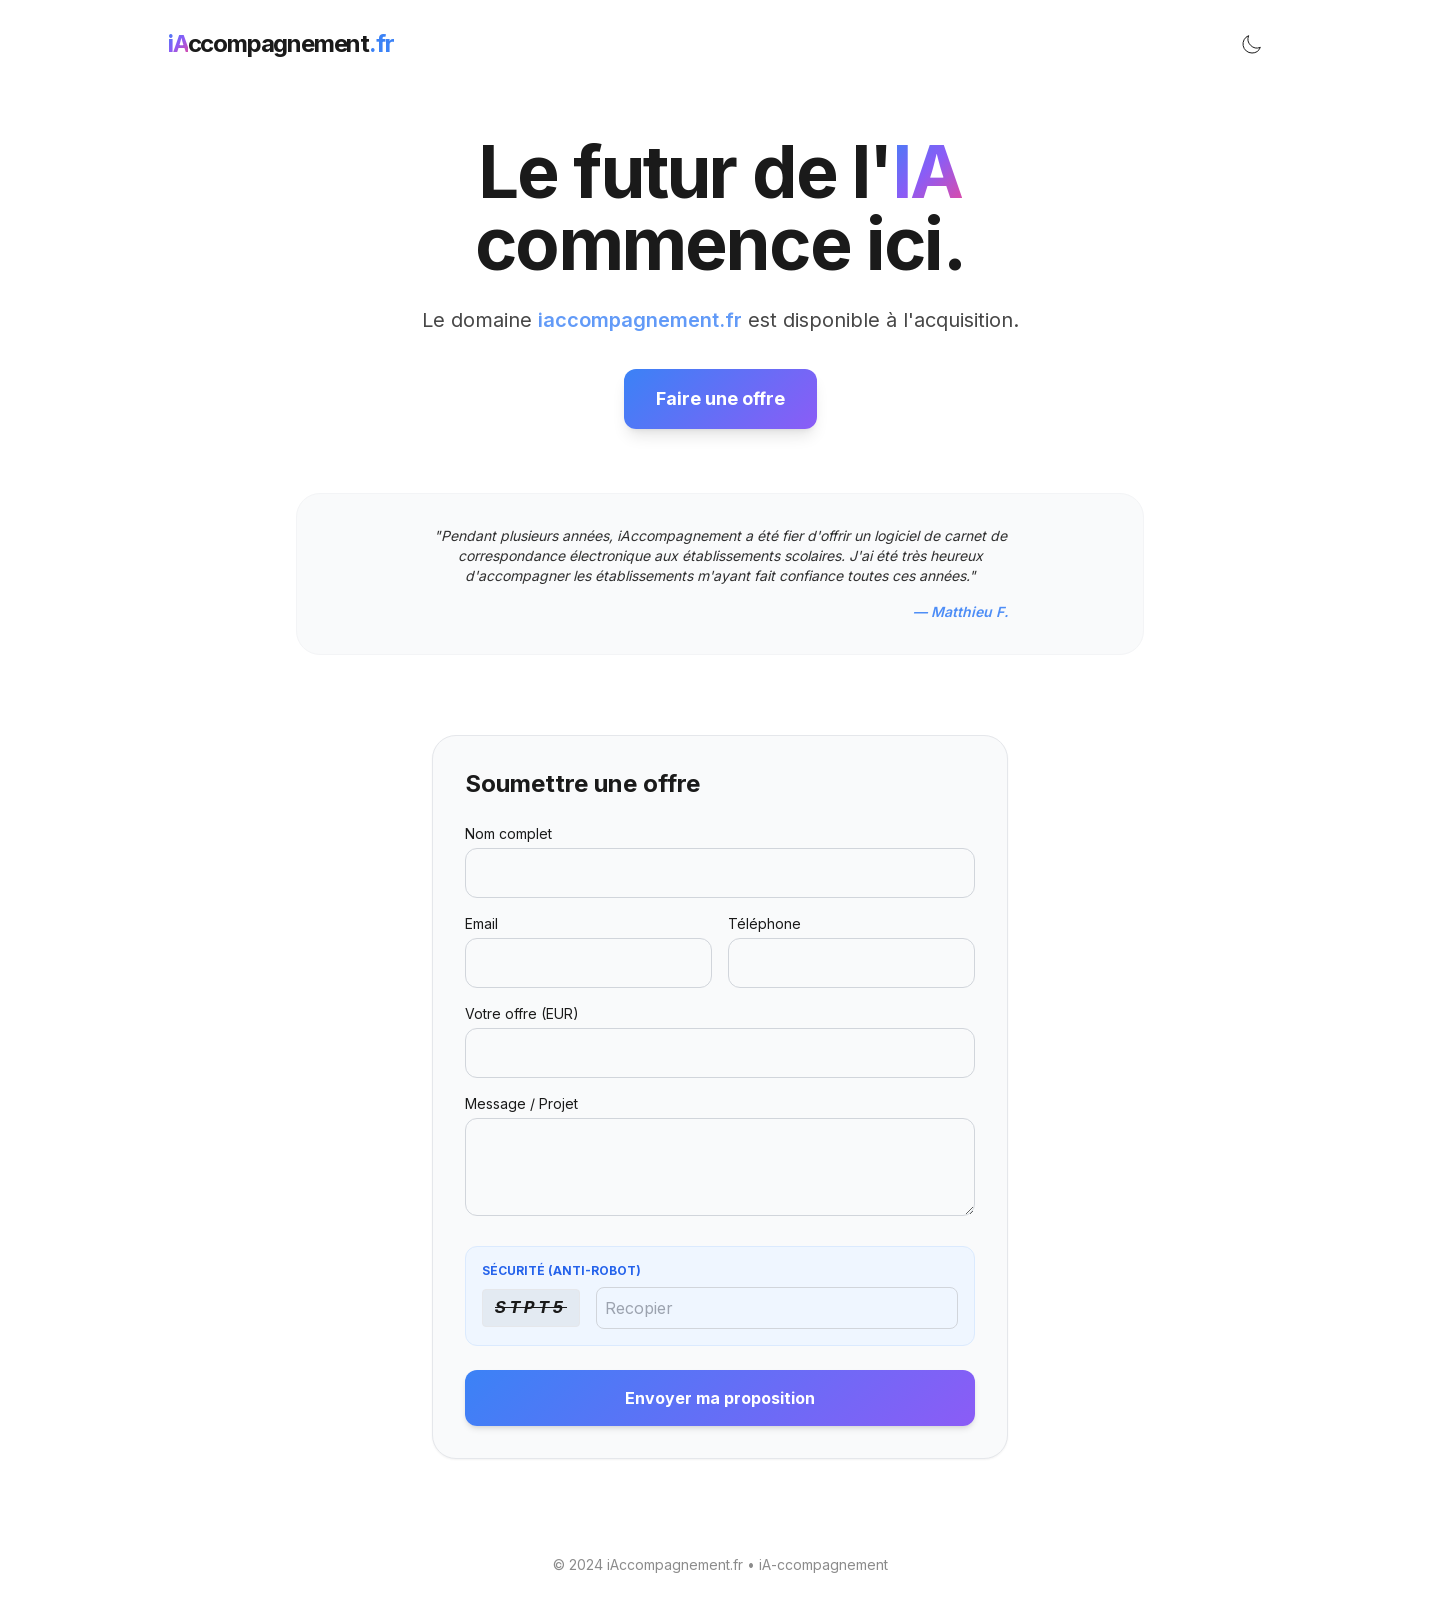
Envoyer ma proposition (720, 1398)
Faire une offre (720, 398)
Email (481, 923)
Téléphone (764, 923)
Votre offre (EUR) (522, 1013)
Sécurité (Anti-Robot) (561, 1270)
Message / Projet (521, 1103)
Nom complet (508, 833)
